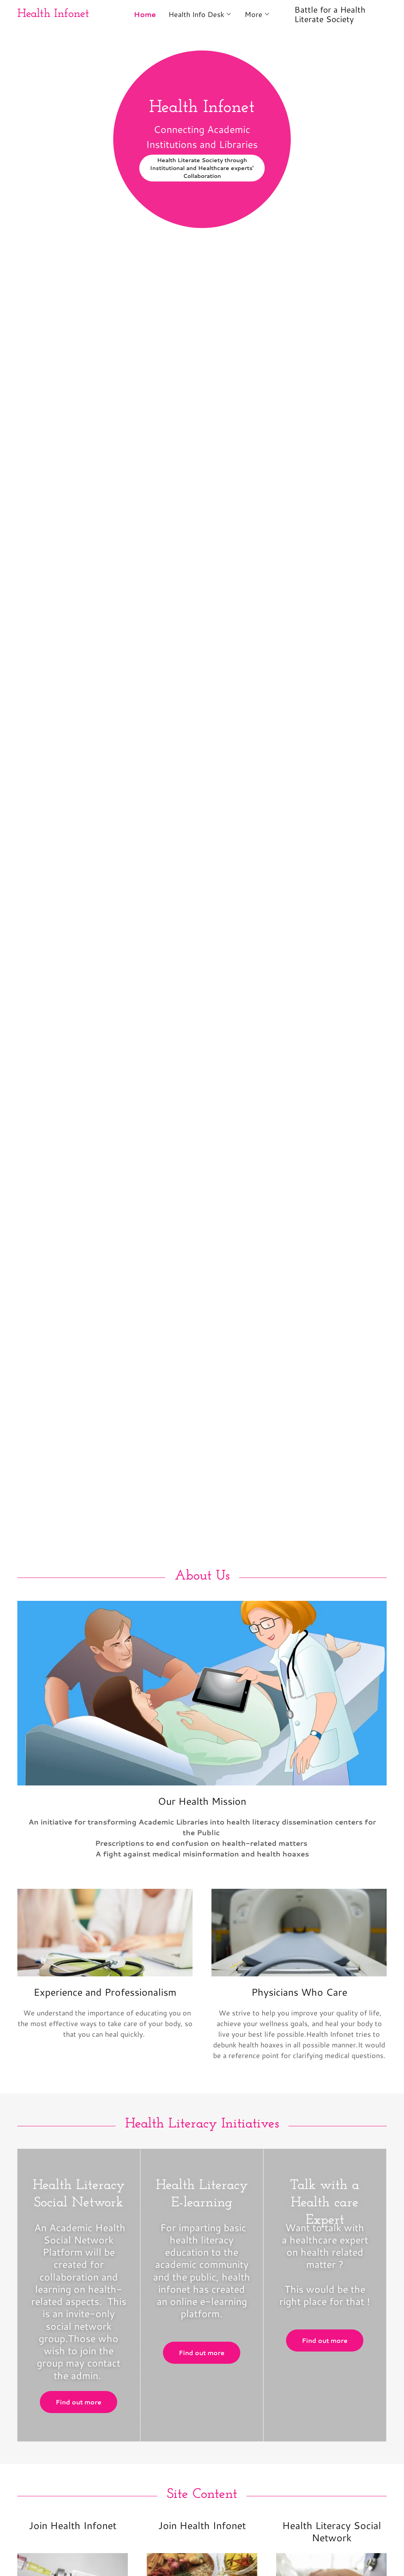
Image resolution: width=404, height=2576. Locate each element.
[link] (63, 14)
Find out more (78, 2401)
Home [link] (145, 14)
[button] (200, 14)
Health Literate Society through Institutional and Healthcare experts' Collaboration (202, 168)
